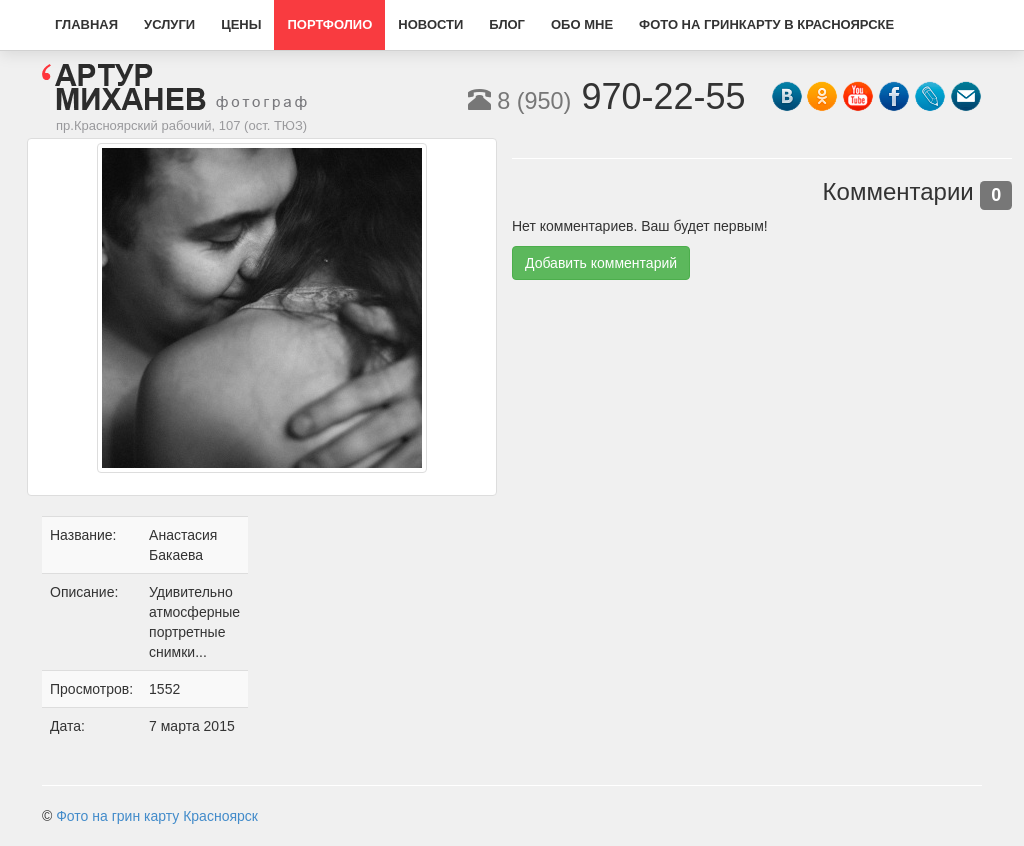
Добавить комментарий (601, 263)
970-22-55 (607, 96)
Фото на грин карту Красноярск (157, 816)
